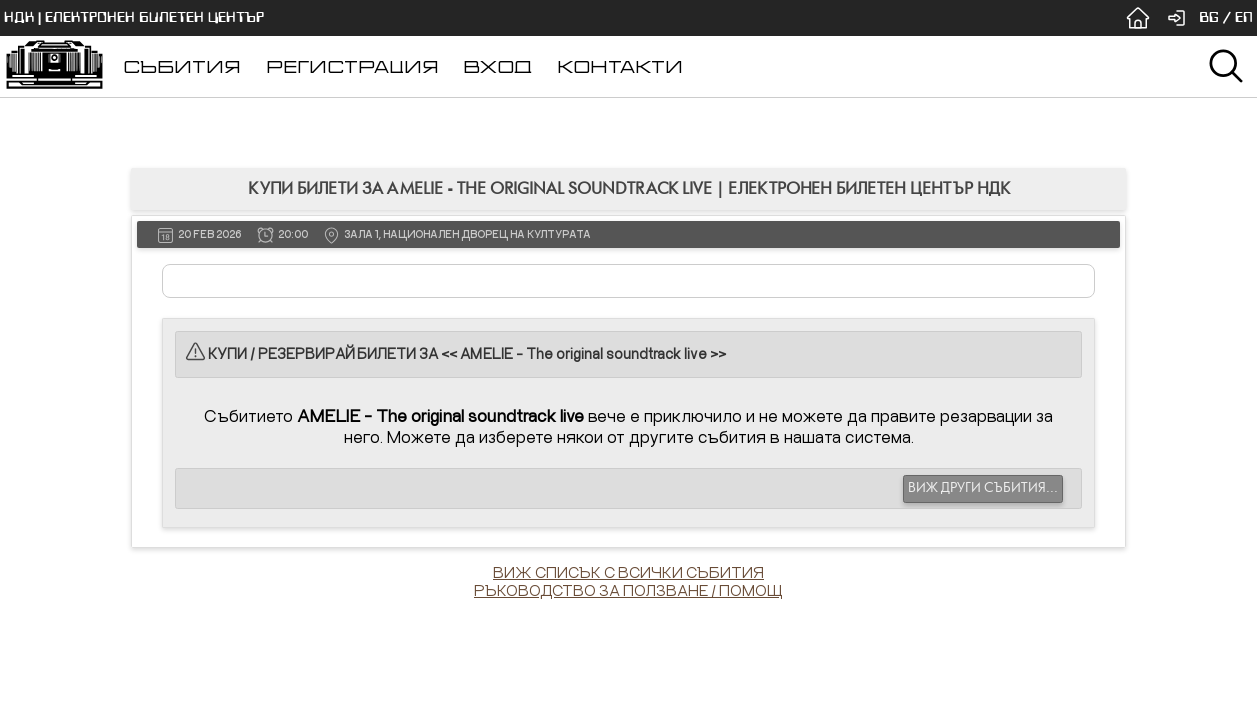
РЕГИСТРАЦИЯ (352, 66)
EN (1244, 17)
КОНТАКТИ (620, 66)
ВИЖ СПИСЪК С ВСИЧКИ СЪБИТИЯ (628, 572)
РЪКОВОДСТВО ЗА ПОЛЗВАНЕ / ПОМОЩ (628, 590)
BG (1209, 17)
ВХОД (497, 66)
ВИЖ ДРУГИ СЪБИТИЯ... (983, 488)
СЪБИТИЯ (182, 66)
